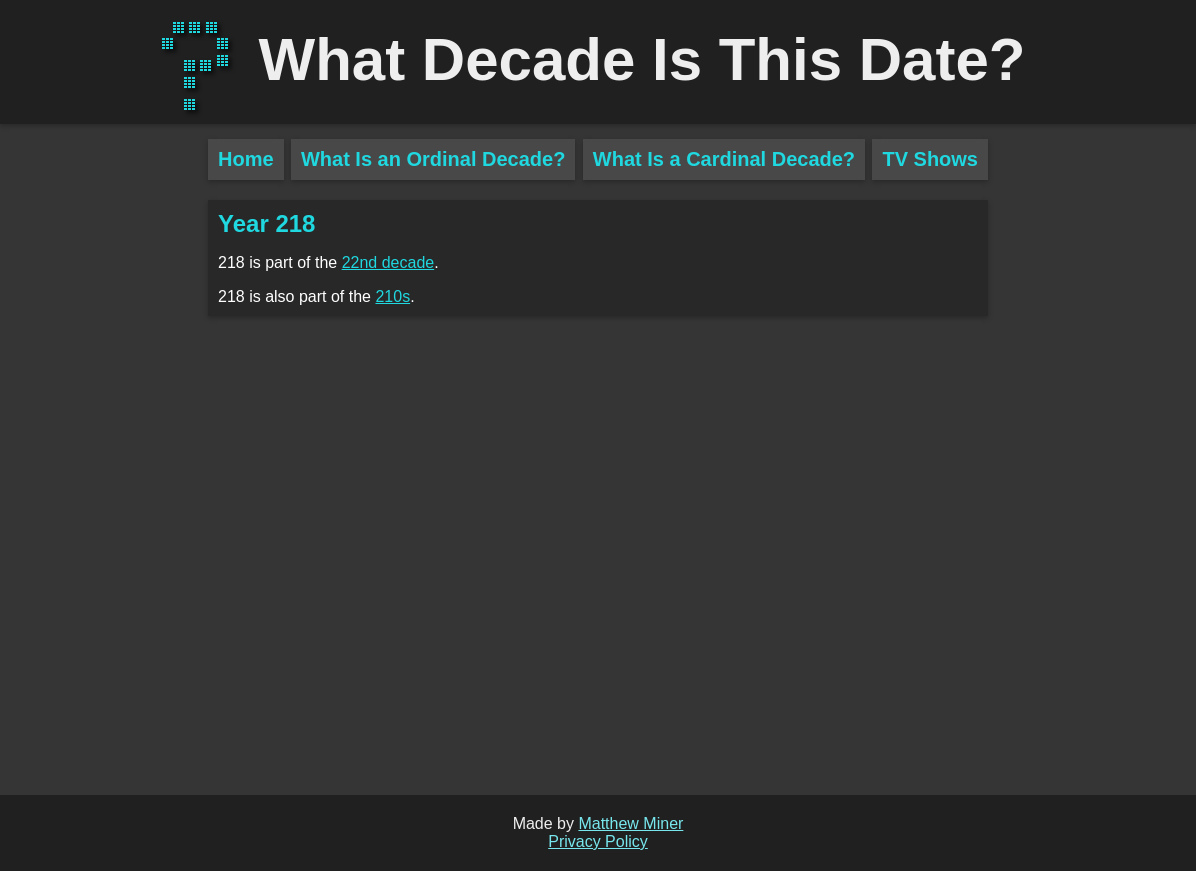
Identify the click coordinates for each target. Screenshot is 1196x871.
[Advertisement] (104, 490)
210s (392, 296)
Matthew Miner (630, 823)
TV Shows (930, 159)
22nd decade (388, 262)
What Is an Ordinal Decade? (433, 159)
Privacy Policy (598, 841)
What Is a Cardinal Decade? (724, 159)
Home (246, 159)
